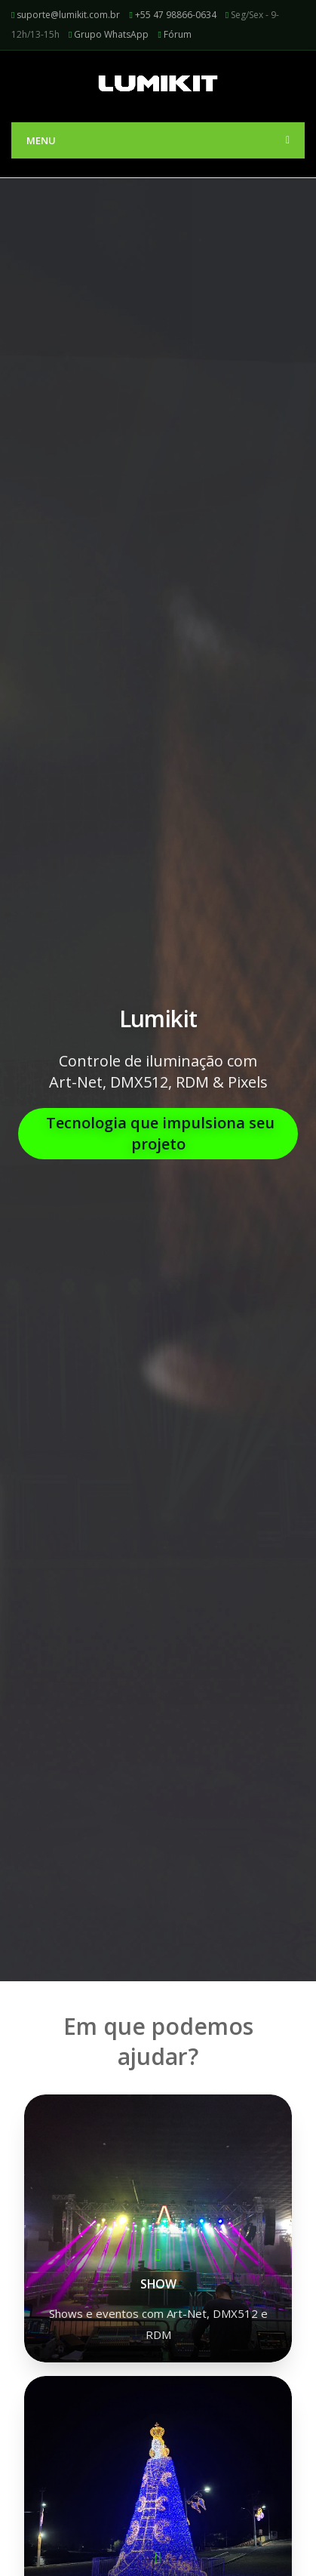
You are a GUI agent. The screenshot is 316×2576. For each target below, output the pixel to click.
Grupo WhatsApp (111, 34)
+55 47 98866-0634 (175, 14)
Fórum (178, 34)
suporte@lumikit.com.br (68, 14)
